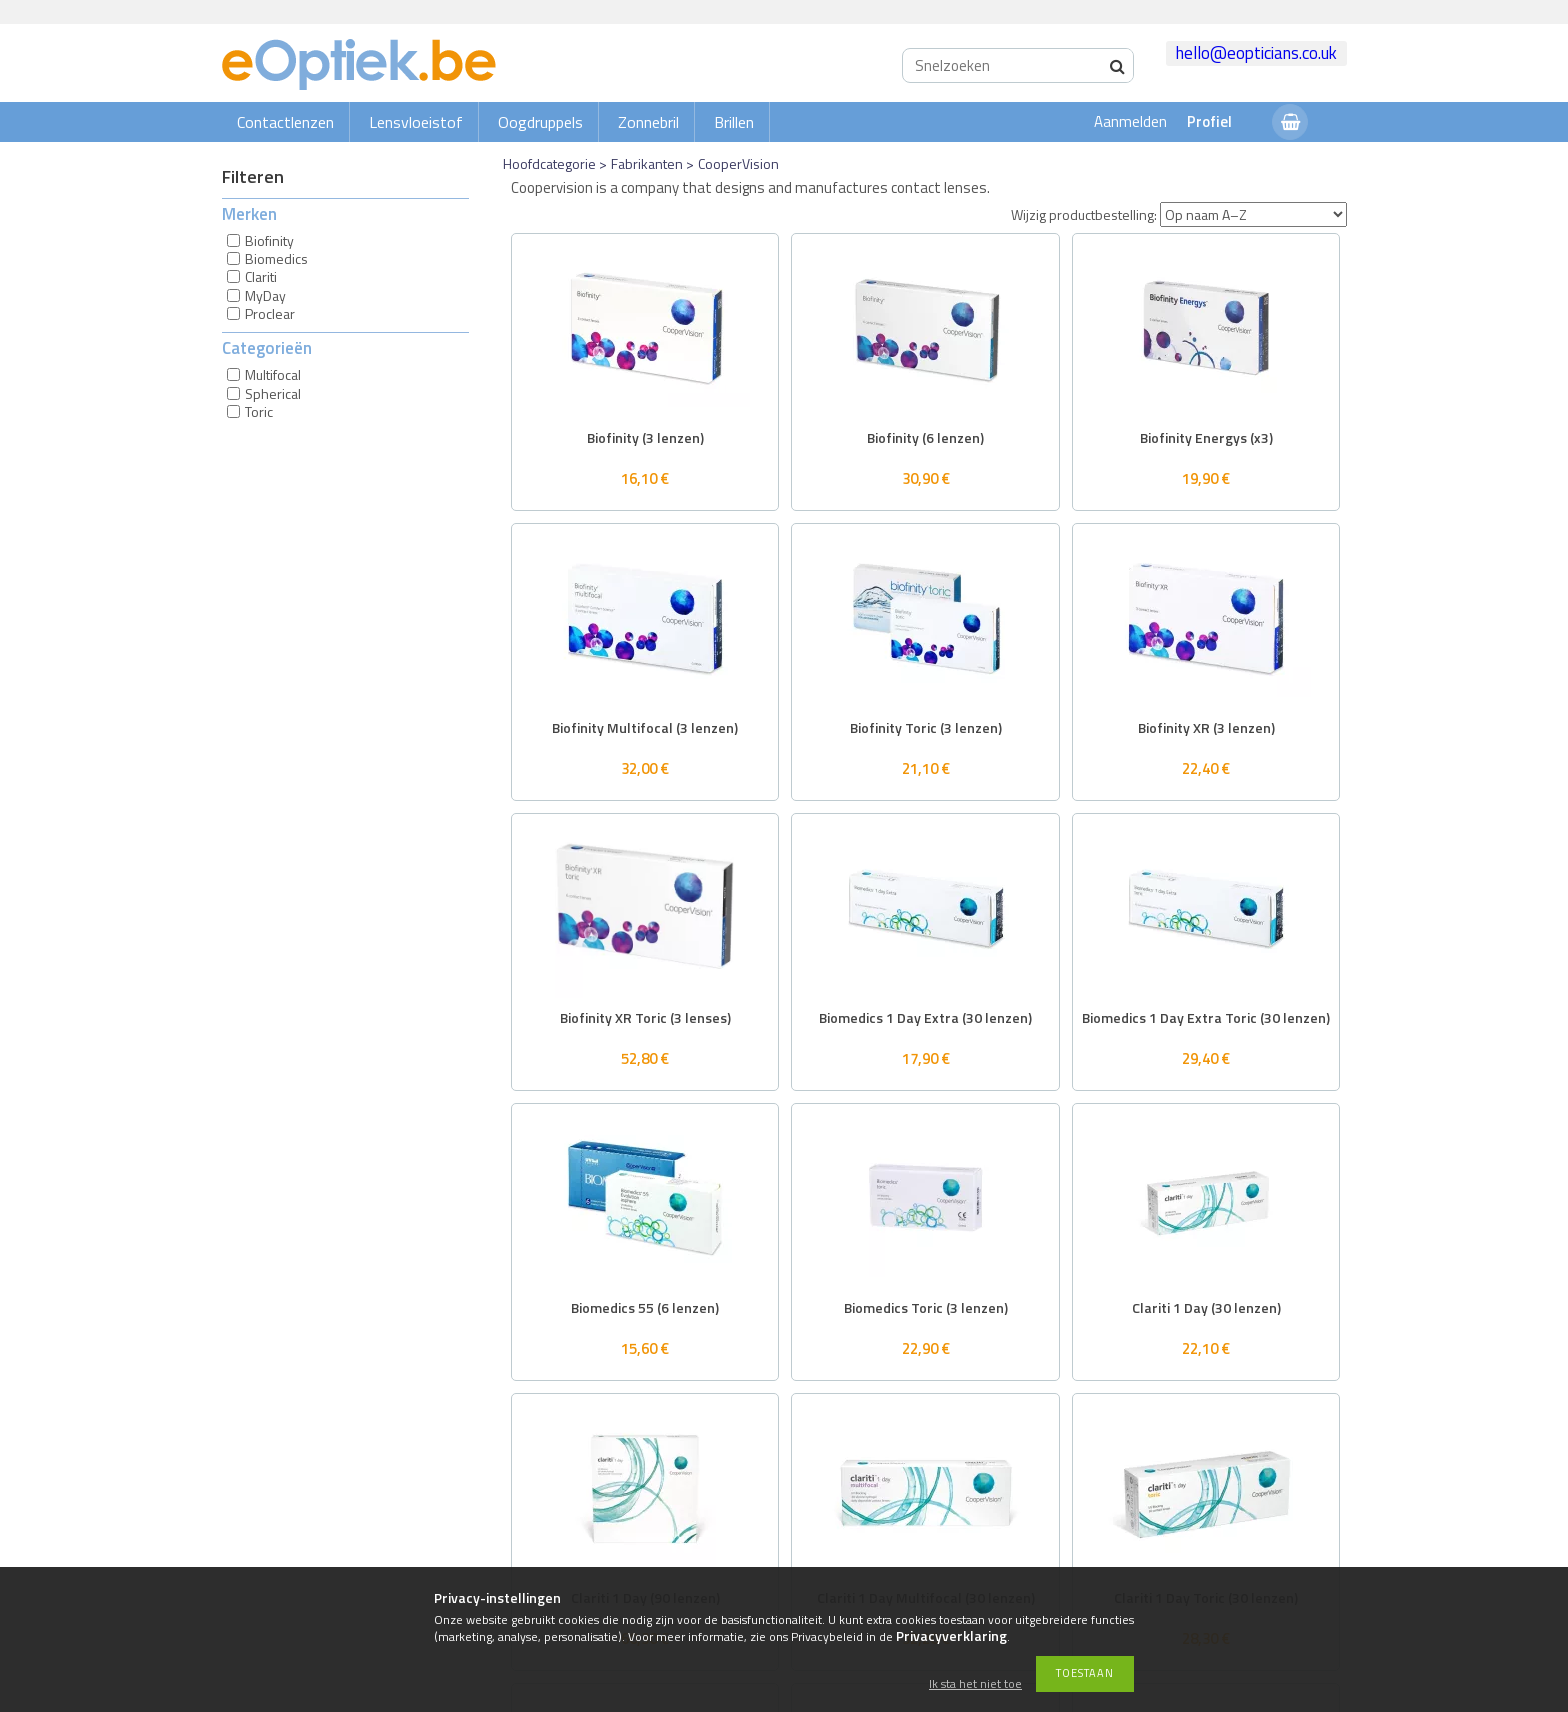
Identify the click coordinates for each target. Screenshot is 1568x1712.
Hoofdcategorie (549, 163)
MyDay (265, 295)
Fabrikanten (647, 163)
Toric (259, 411)
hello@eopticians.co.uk (1256, 53)
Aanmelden (1130, 121)
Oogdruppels (540, 122)
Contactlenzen (285, 122)
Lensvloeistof (416, 122)
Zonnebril (648, 122)
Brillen (734, 122)
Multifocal (273, 374)
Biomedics (276, 258)
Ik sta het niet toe (975, 1684)
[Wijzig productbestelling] (1253, 214)
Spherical (273, 393)
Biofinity (269, 240)
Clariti (261, 276)
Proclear (270, 313)
